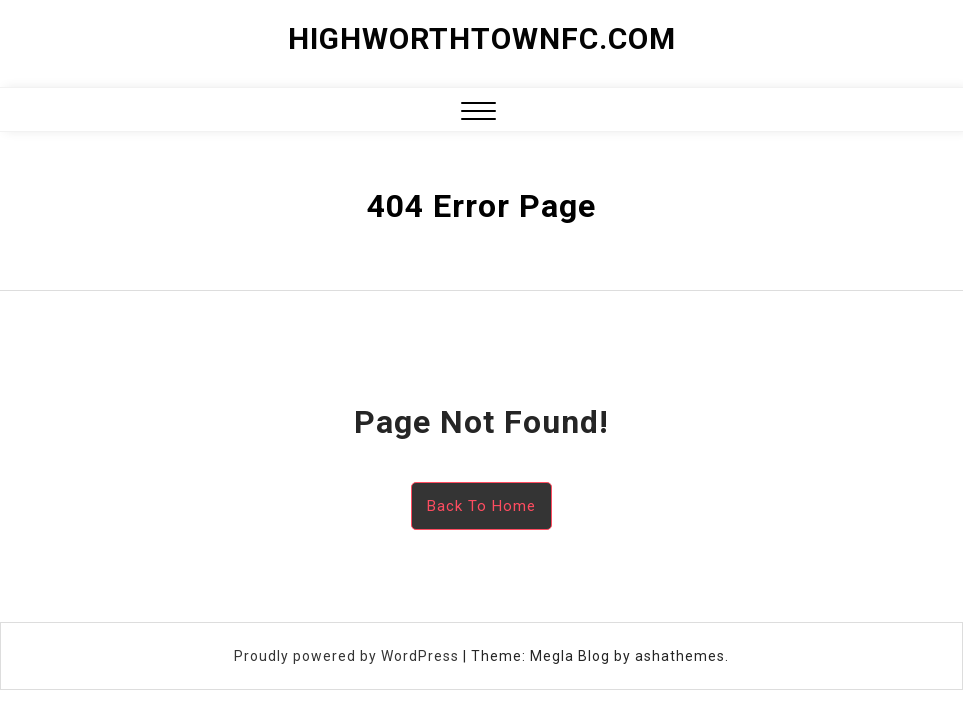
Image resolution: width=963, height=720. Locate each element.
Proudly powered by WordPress (348, 656)
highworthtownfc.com (482, 38)
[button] (478, 113)
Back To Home (481, 506)
